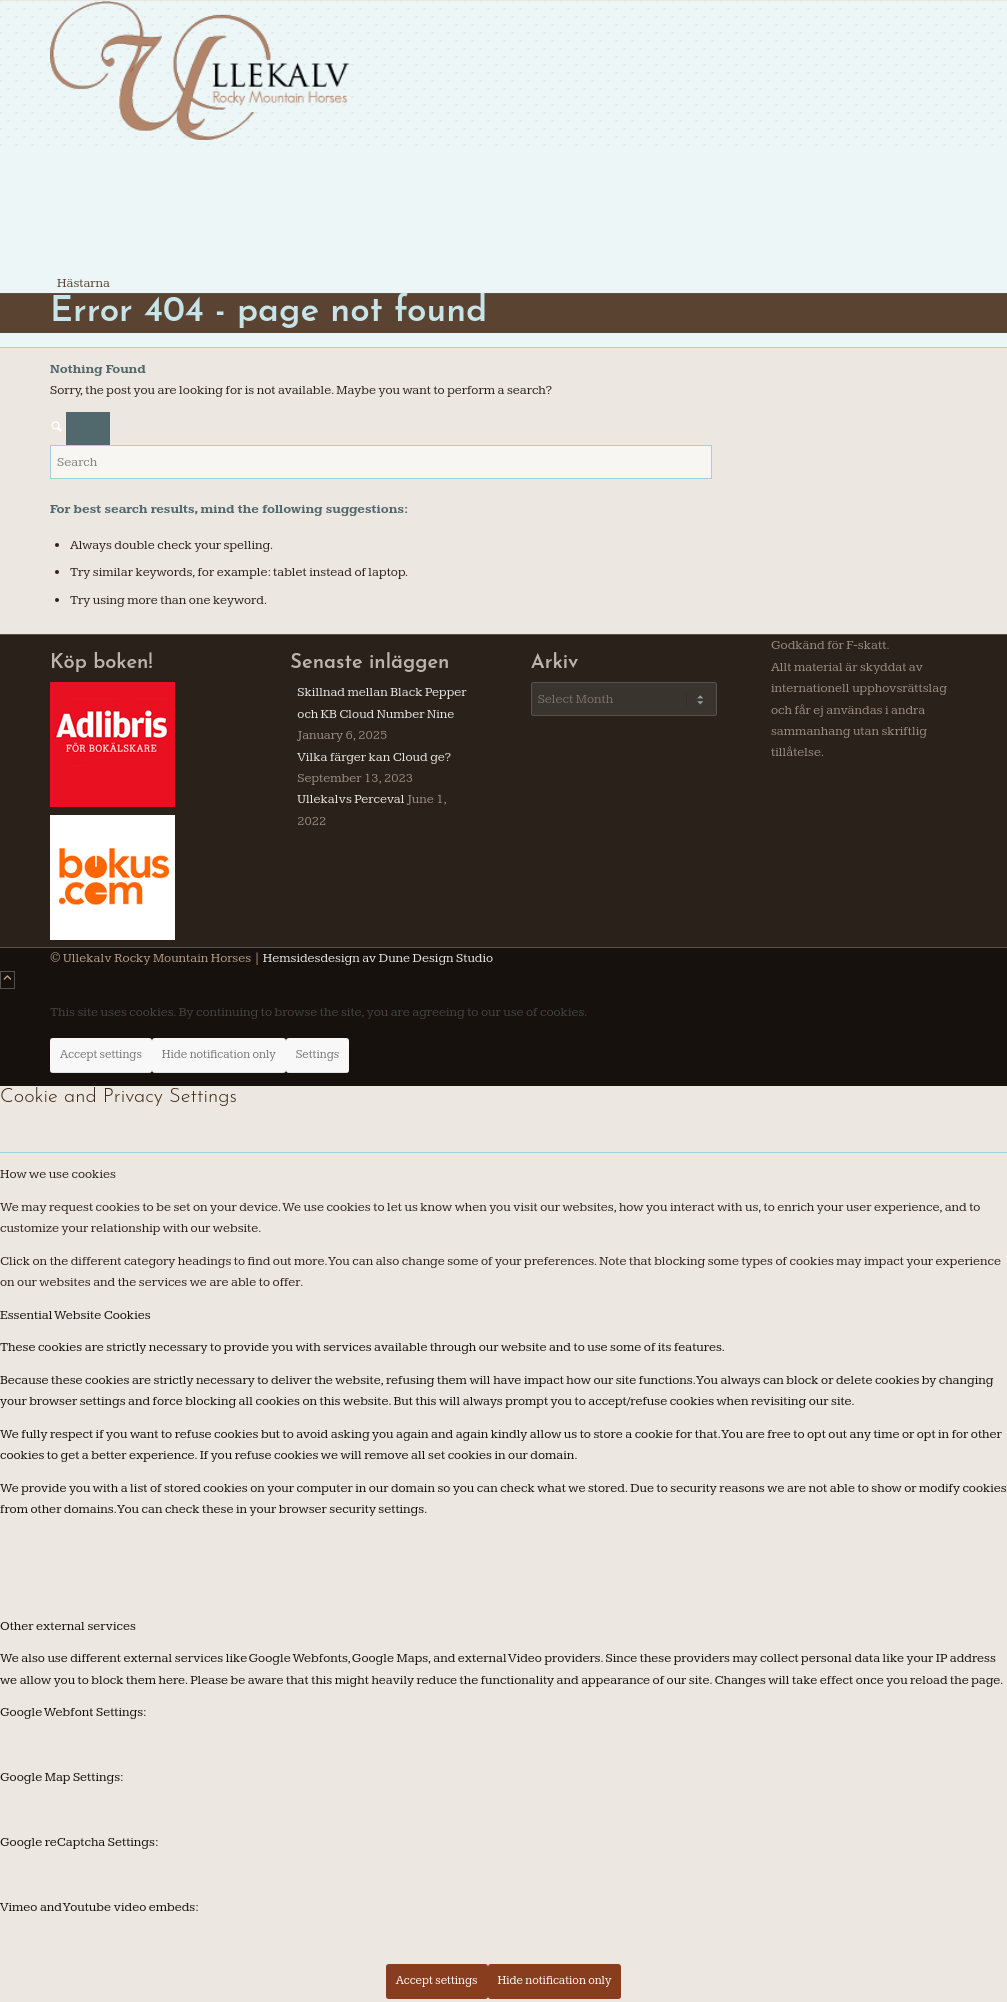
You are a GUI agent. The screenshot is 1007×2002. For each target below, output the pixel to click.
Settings (318, 1054)
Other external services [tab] (68, 1626)
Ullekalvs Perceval (350, 799)
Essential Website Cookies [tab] (75, 1315)
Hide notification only (219, 1054)
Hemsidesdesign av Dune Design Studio (376, 958)
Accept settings (101, 1054)
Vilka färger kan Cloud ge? (374, 757)
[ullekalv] (200, 137)
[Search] (381, 462)
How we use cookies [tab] (58, 1174)
